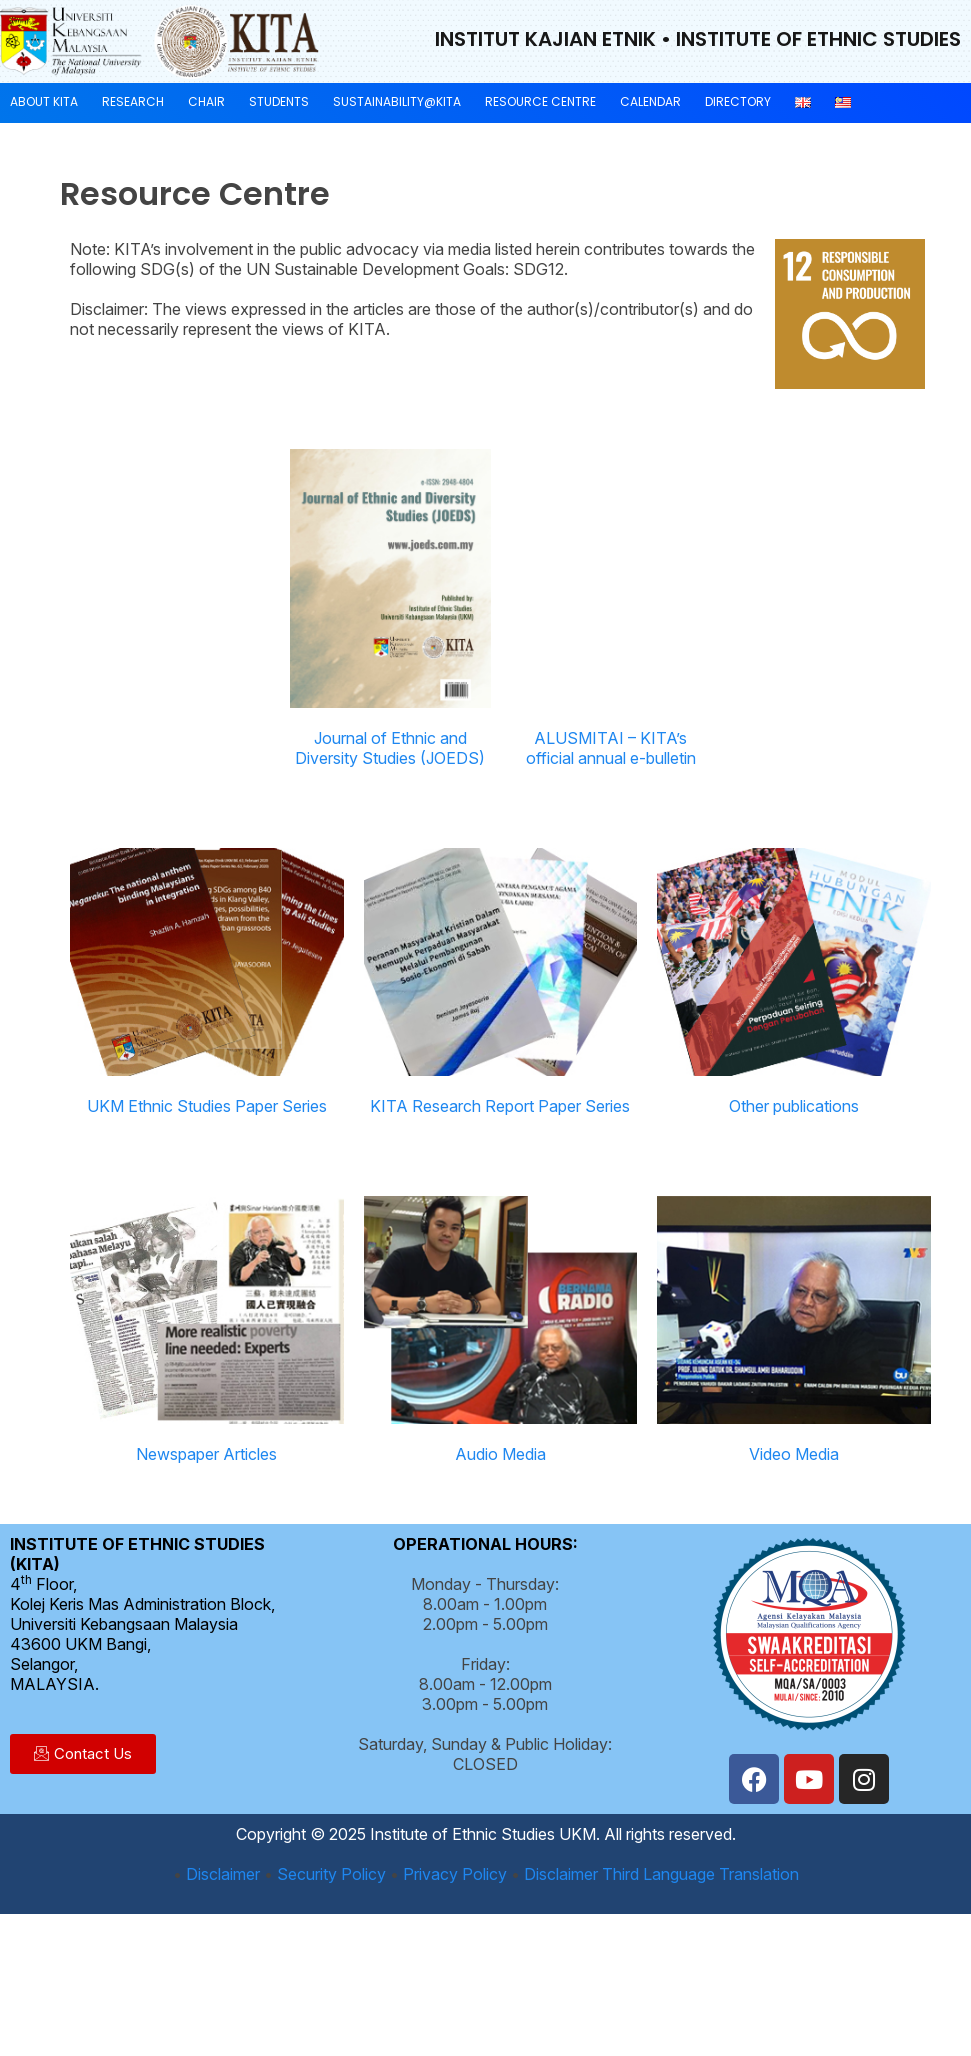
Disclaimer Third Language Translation (661, 1874)
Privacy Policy (455, 1874)
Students (279, 101)
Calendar (650, 101)
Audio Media (500, 1454)
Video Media (794, 1454)
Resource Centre (540, 101)
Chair (206, 101)
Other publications (794, 1106)
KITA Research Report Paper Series (500, 1106)
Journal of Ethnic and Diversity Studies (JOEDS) (390, 748)
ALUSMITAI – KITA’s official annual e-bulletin (611, 748)
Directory (738, 101)
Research (133, 101)
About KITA (44, 101)
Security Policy (331, 1874)
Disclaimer (223, 1874)
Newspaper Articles (206, 1454)
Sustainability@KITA (397, 101)
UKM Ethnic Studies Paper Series (207, 1106)
